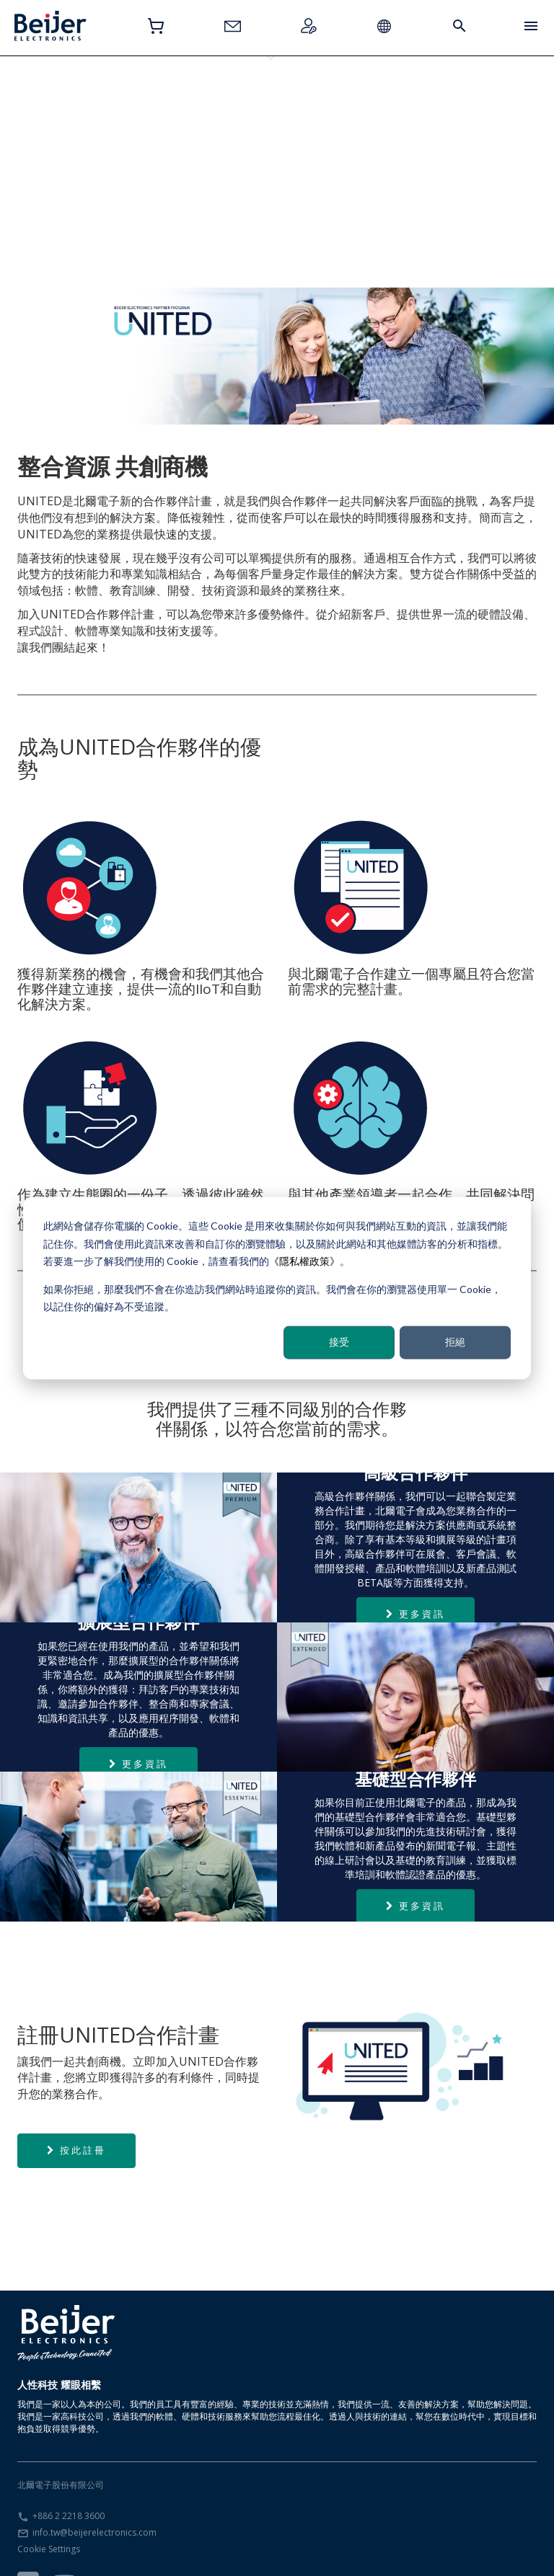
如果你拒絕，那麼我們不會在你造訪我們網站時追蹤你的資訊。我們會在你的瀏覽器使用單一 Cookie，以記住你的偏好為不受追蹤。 (272, 1297)
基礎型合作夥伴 (64, 106)
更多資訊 (415, 1582)
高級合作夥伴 (251, 106)
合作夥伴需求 (439, 106)
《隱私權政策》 (304, 1261)
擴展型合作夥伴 (158, 106)
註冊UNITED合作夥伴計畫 (345, 113)
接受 (339, 1342)
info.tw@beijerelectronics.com (94, 2501)
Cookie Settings (48, 2517)
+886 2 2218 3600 (68, 2484)
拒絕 (455, 1342)
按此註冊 (76, 2118)
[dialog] (277, 1288)
